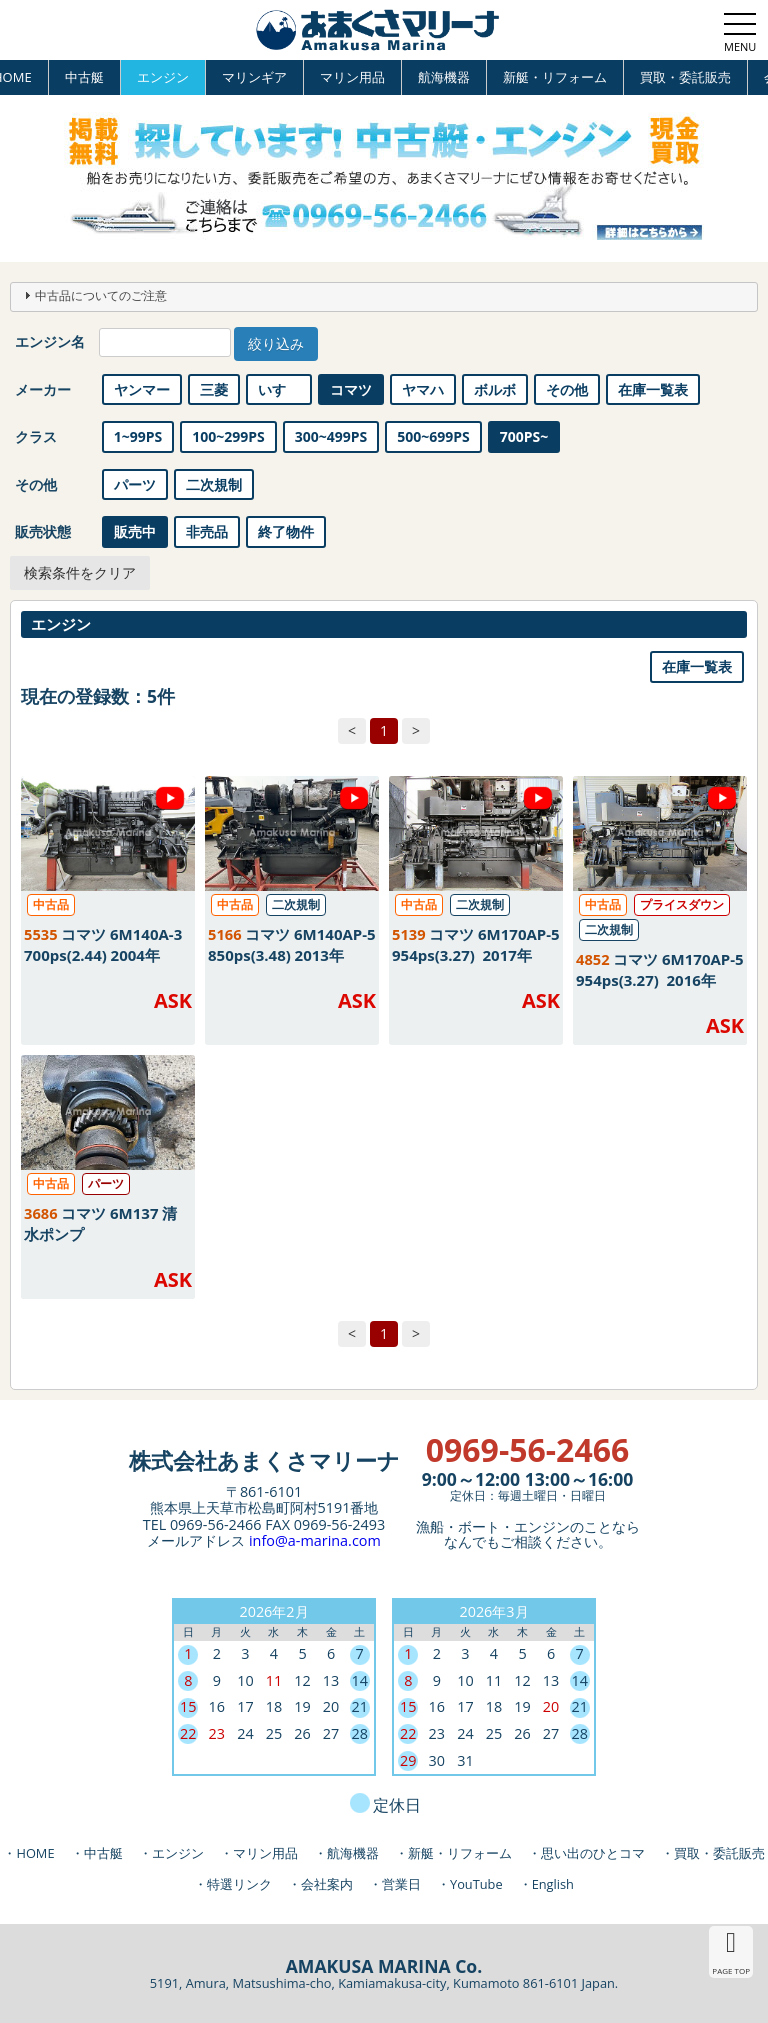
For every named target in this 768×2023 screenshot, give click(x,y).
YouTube (476, 1884)
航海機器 (444, 77)
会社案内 (327, 1884)
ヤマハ (423, 389)
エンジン (163, 77)
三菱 (214, 389)
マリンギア (254, 77)
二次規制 (214, 484)
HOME (35, 1853)
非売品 (207, 531)
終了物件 (286, 531)
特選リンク (239, 1884)
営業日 (401, 1884)
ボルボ (495, 389)
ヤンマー (142, 389)
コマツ (351, 389)
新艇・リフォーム (555, 77)
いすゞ (279, 389)
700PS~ (524, 436)
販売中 (135, 531)
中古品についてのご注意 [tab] (93, 295)
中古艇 (84, 77)
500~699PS (433, 436)
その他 (567, 389)
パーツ (135, 484)
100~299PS (228, 436)
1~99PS (138, 436)
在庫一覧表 (653, 389)
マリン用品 (352, 77)
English (553, 1884)
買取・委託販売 (685, 77)
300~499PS (331, 436)
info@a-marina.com (315, 1540)
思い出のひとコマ (593, 1853)
